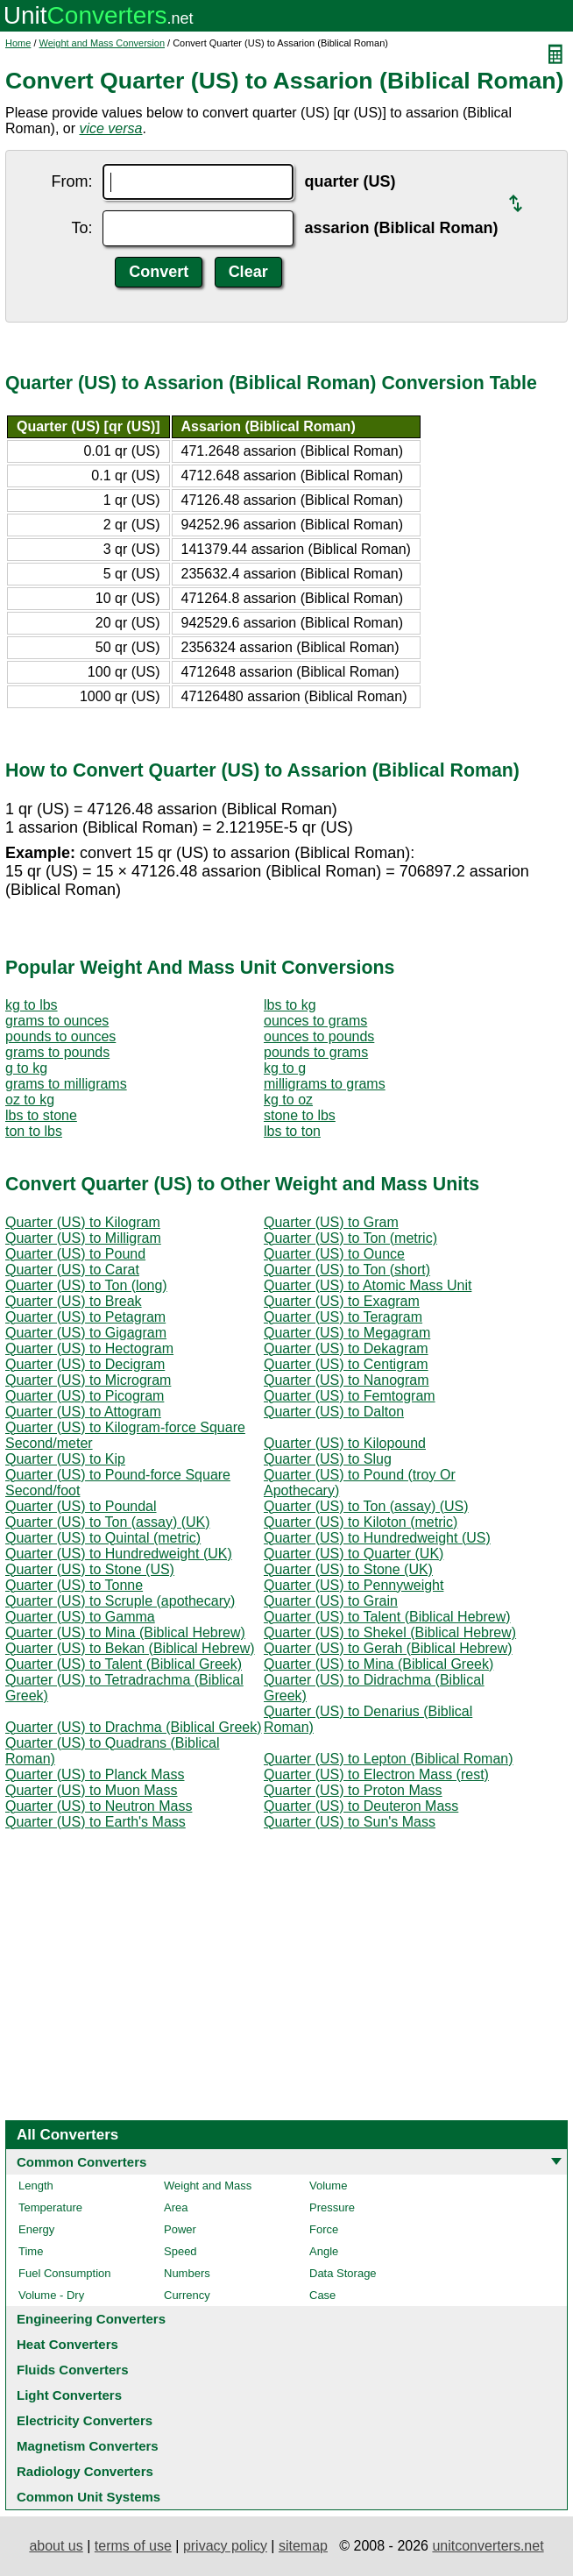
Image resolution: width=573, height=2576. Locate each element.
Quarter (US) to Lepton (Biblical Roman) (388, 1758)
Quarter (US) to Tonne (74, 1585)
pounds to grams (316, 1052)
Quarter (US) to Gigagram (85, 1332)
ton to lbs (33, 1131)
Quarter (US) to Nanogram (346, 1380)
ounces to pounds (319, 1036)
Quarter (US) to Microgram (88, 1380)
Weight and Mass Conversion (102, 43)
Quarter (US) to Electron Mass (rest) (376, 1774)
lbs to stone (41, 1115)
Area (175, 2207)
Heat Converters (67, 2344)
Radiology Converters (85, 2471)
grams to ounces (57, 1020)
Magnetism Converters (88, 2445)
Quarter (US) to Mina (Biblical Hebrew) (125, 1632)
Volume (328, 2185)
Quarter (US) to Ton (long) (86, 1285)
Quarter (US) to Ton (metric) (350, 1238)
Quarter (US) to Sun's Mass (349, 1821)
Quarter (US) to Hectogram (89, 1348)
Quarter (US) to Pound (75, 1253)
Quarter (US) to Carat (72, 1269)
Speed (180, 2251)
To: (81, 228)
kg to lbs (31, 1004)
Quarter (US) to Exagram (342, 1301)
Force (323, 2229)
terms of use (133, 2545)
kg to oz (288, 1099)
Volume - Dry (51, 2295)
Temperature (50, 2207)
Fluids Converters (73, 2369)
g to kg (26, 1068)
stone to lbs (300, 1115)
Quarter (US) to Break (73, 1301)
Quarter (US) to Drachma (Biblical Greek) (133, 1727)
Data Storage (343, 2273)
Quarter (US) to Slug (328, 1458)
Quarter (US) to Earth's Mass (95, 1821)
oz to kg (29, 1099)
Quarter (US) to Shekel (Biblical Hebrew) (390, 1632)
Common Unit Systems (88, 2496)
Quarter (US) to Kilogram (82, 1222)
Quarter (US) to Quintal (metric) (103, 1537)
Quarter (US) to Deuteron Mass (361, 1806)
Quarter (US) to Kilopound (345, 1443)
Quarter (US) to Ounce (334, 1253)
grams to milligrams (66, 1083)
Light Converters (69, 2395)
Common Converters (81, 2161)
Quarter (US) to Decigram (85, 1364)
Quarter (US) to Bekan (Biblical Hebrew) (130, 1648)
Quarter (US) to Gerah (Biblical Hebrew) (388, 1648)
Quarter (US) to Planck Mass (95, 1774)
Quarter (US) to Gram (331, 1222)
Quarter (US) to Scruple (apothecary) (120, 1600)
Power (180, 2229)
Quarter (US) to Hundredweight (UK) (118, 1553)
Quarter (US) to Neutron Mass (98, 1806)
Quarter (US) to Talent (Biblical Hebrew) (387, 1616)
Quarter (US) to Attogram (83, 1411)
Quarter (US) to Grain (331, 1600)
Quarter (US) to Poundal (81, 1506)
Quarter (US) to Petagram (85, 1316)
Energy (36, 2229)
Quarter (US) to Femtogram (349, 1395)
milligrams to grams (325, 1083)
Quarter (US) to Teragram (343, 1316)
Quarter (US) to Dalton (334, 1411)
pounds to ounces (60, 1036)
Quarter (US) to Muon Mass (91, 1790)
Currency (187, 2295)
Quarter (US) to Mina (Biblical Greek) (378, 1664)
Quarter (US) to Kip (65, 1458)
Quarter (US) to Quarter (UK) (353, 1553)
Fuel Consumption (64, 2273)
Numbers (187, 2273)
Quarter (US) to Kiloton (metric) (360, 1522)
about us (55, 2545)
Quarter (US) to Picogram (84, 1395)
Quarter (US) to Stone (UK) (348, 1569)
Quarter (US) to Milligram (83, 1238)
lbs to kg (290, 1004)
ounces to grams (315, 1020)
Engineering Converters (91, 2318)
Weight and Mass (207, 2185)
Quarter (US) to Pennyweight (353, 1585)
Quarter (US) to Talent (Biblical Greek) (123, 1664)
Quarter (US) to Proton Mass (353, 1790)
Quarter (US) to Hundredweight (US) (377, 1537)
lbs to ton (292, 1131)
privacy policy (225, 2545)
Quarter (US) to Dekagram (346, 1348)
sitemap (303, 2545)
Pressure (332, 2207)
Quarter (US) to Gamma (80, 1616)
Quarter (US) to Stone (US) (89, 1569)
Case (322, 2295)
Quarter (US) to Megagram (347, 1332)
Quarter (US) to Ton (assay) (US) (366, 1506)
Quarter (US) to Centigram (346, 1364)
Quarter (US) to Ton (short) (347, 1269)
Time (30, 2251)
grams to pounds (57, 1052)
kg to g (285, 1068)
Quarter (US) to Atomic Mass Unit (367, 1285)
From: (71, 181)
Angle (323, 2251)
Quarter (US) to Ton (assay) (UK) (107, 1522)
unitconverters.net (487, 2545)
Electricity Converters (84, 2420)
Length (35, 2185)
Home (18, 43)
